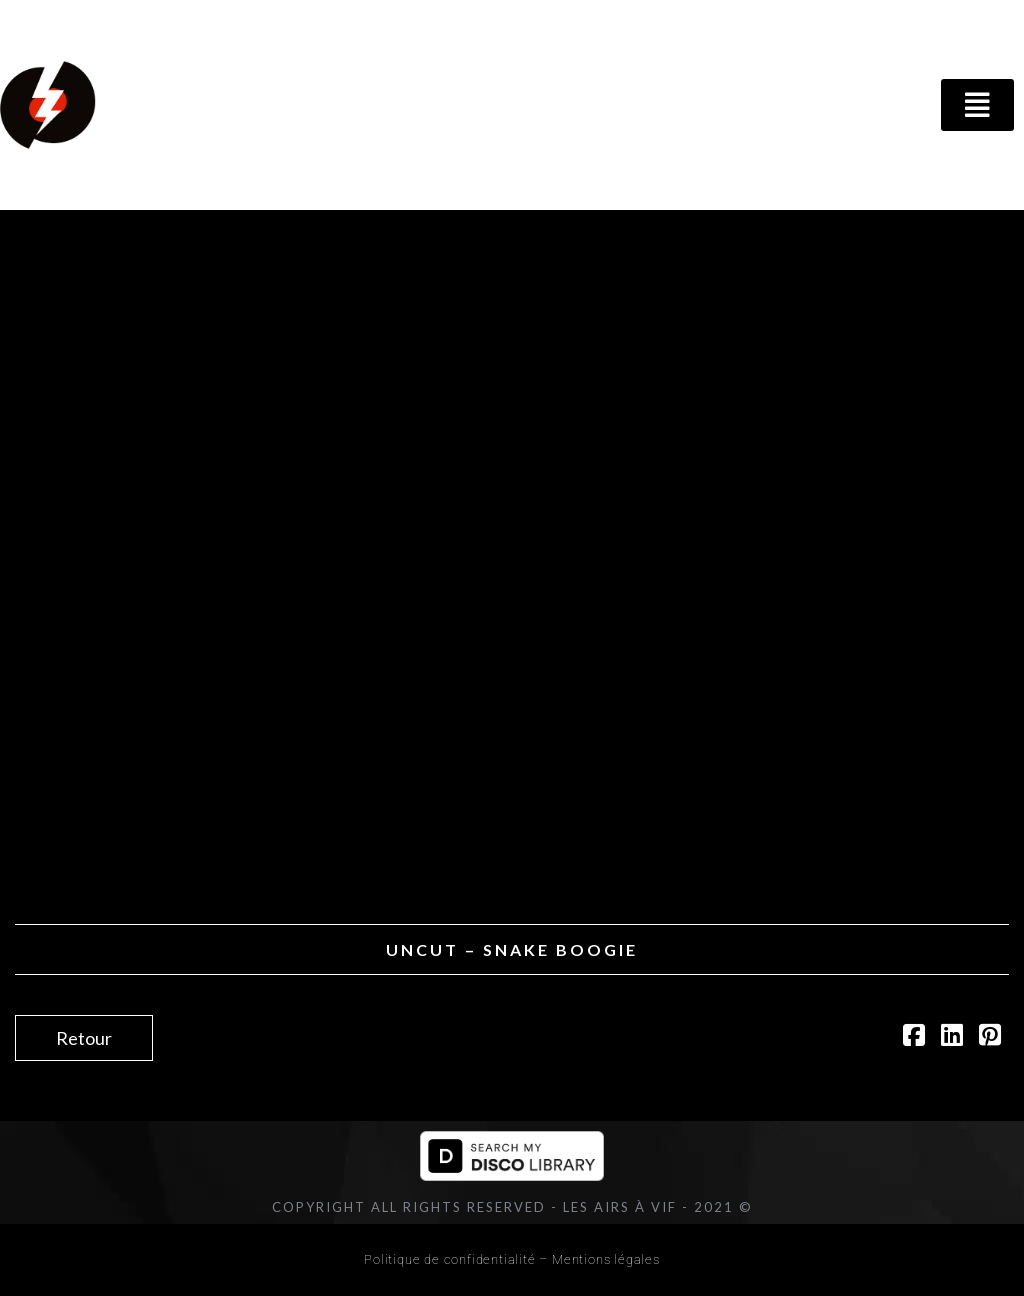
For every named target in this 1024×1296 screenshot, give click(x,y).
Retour (84, 1038)
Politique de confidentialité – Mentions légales (512, 1259)
